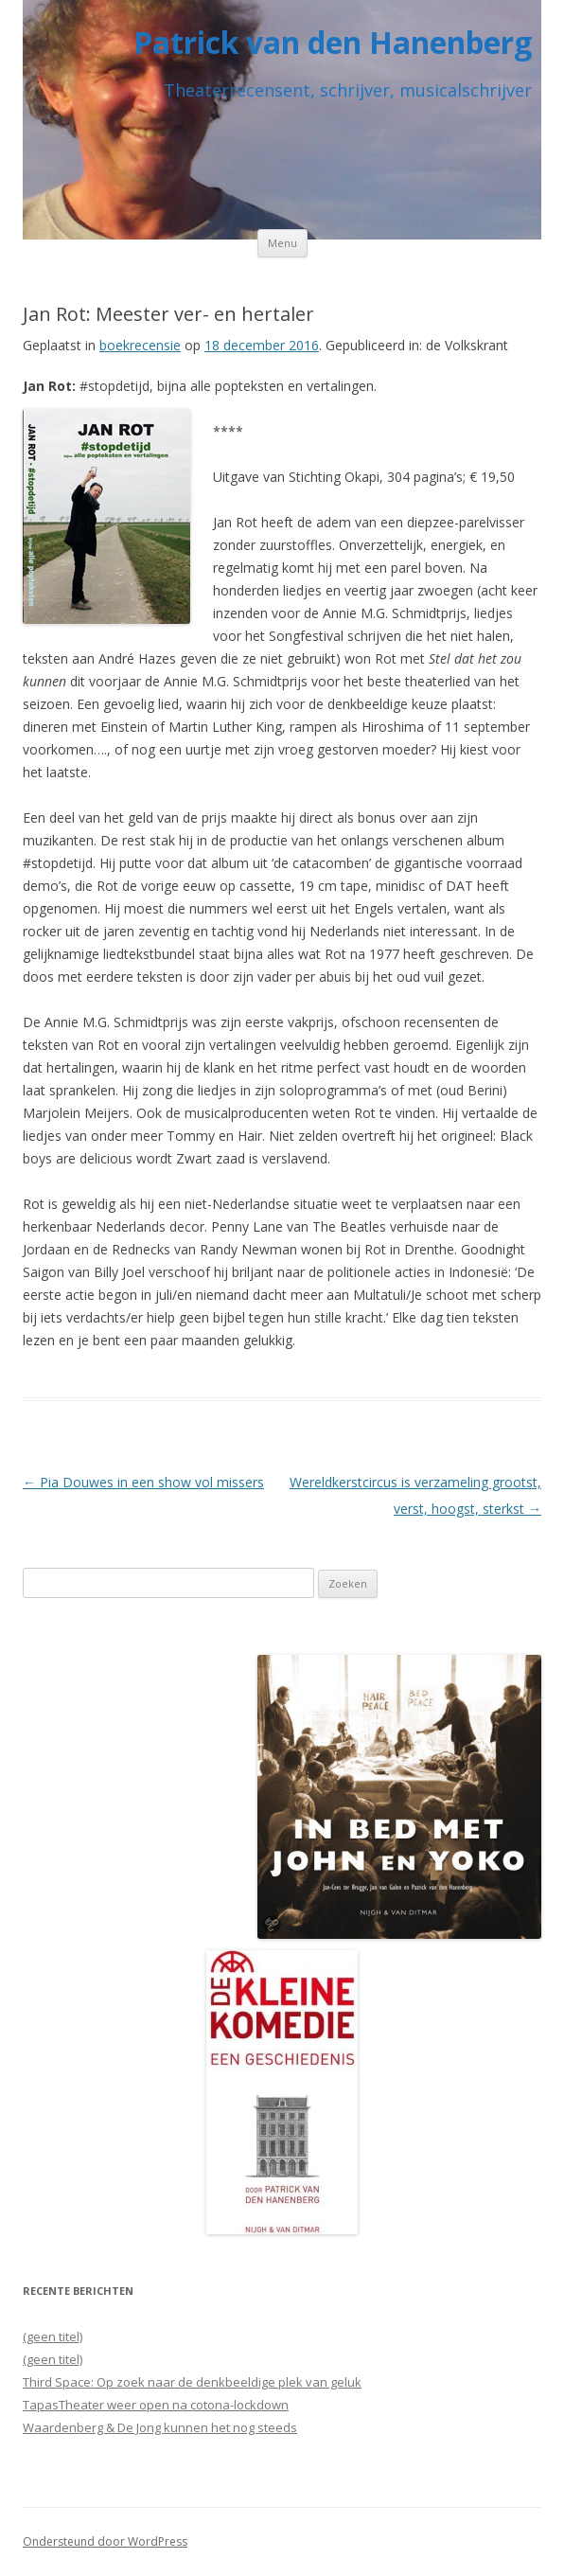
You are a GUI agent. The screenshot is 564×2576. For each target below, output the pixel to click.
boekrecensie (140, 345)
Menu (282, 243)
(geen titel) (52, 2336)
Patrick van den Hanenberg (332, 42)
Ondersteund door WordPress (105, 2541)
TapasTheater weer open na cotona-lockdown (156, 2404)
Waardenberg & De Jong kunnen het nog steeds (160, 2427)
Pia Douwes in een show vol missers (143, 1482)
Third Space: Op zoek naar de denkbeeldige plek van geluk (192, 2381)
